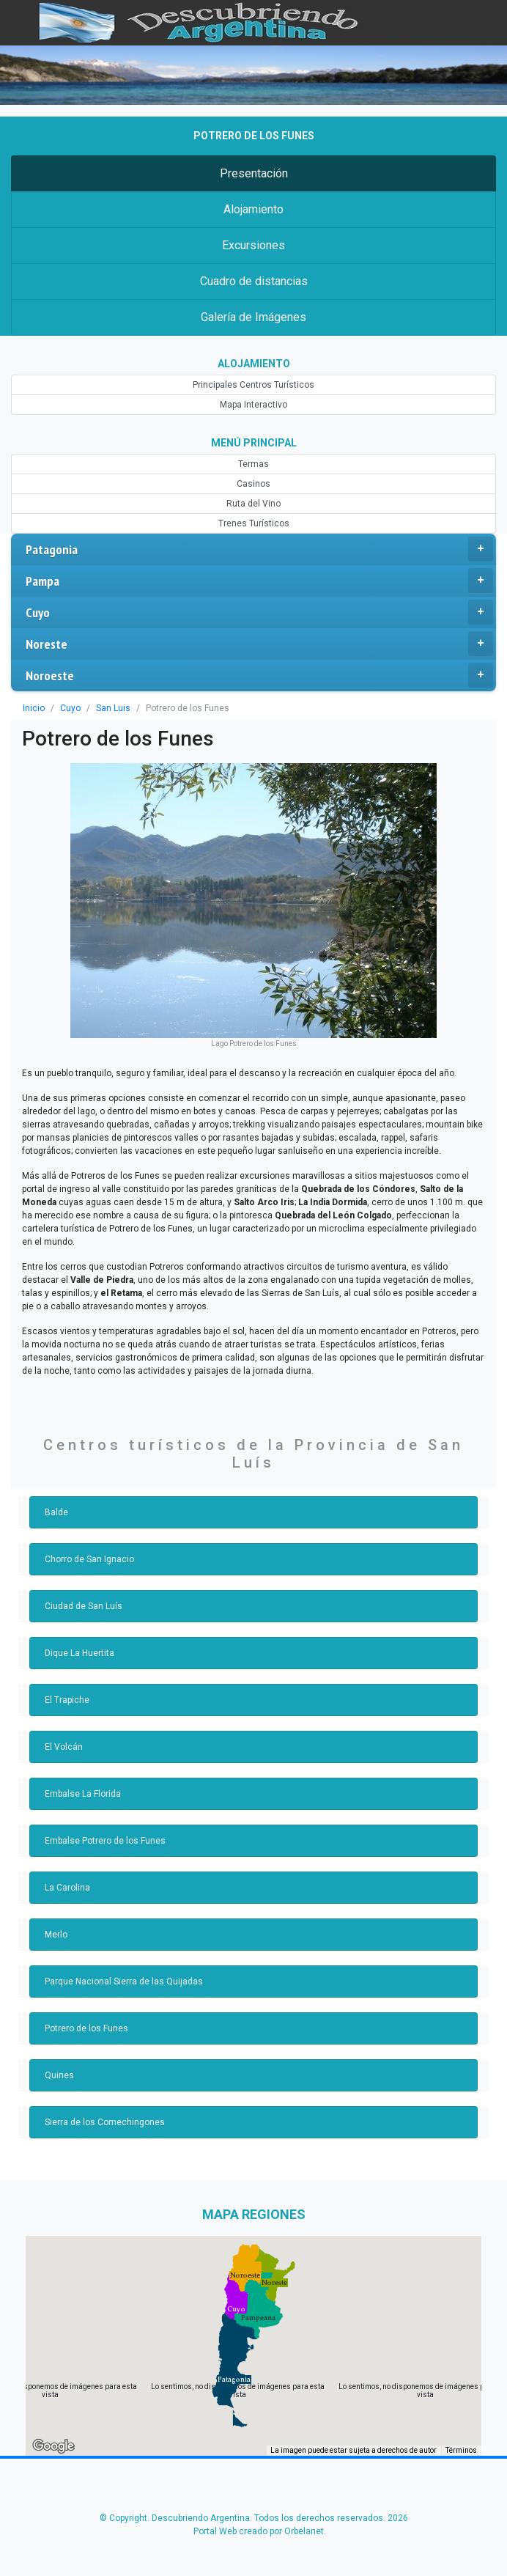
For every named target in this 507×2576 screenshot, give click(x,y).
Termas (253, 464)
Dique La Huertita (79, 1653)
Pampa (259, 580)
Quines (59, 2075)
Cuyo (259, 612)
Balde (56, 1512)
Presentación (254, 173)
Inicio (34, 708)
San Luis (113, 708)
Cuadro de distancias (254, 281)
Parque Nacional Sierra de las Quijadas (124, 1981)
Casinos (253, 484)
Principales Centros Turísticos (253, 385)
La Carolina (67, 1888)
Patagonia (259, 549)
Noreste (259, 643)
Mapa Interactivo (253, 405)
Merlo (56, 1934)
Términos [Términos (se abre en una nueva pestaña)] (461, 2450)
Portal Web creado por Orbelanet (258, 2531)
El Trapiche (67, 1700)
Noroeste (259, 675)
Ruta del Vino (253, 503)
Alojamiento (253, 209)
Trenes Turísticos (253, 523)
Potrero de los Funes (86, 2028)
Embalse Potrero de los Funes (105, 1841)
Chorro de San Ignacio (89, 1559)
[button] (234, 2379)
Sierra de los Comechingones (105, 2122)
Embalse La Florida (83, 1794)
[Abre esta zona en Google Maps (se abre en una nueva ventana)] (53, 2446)
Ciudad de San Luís (83, 1606)
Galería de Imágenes (253, 317)
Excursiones (253, 245)
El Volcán (64, 1747)
